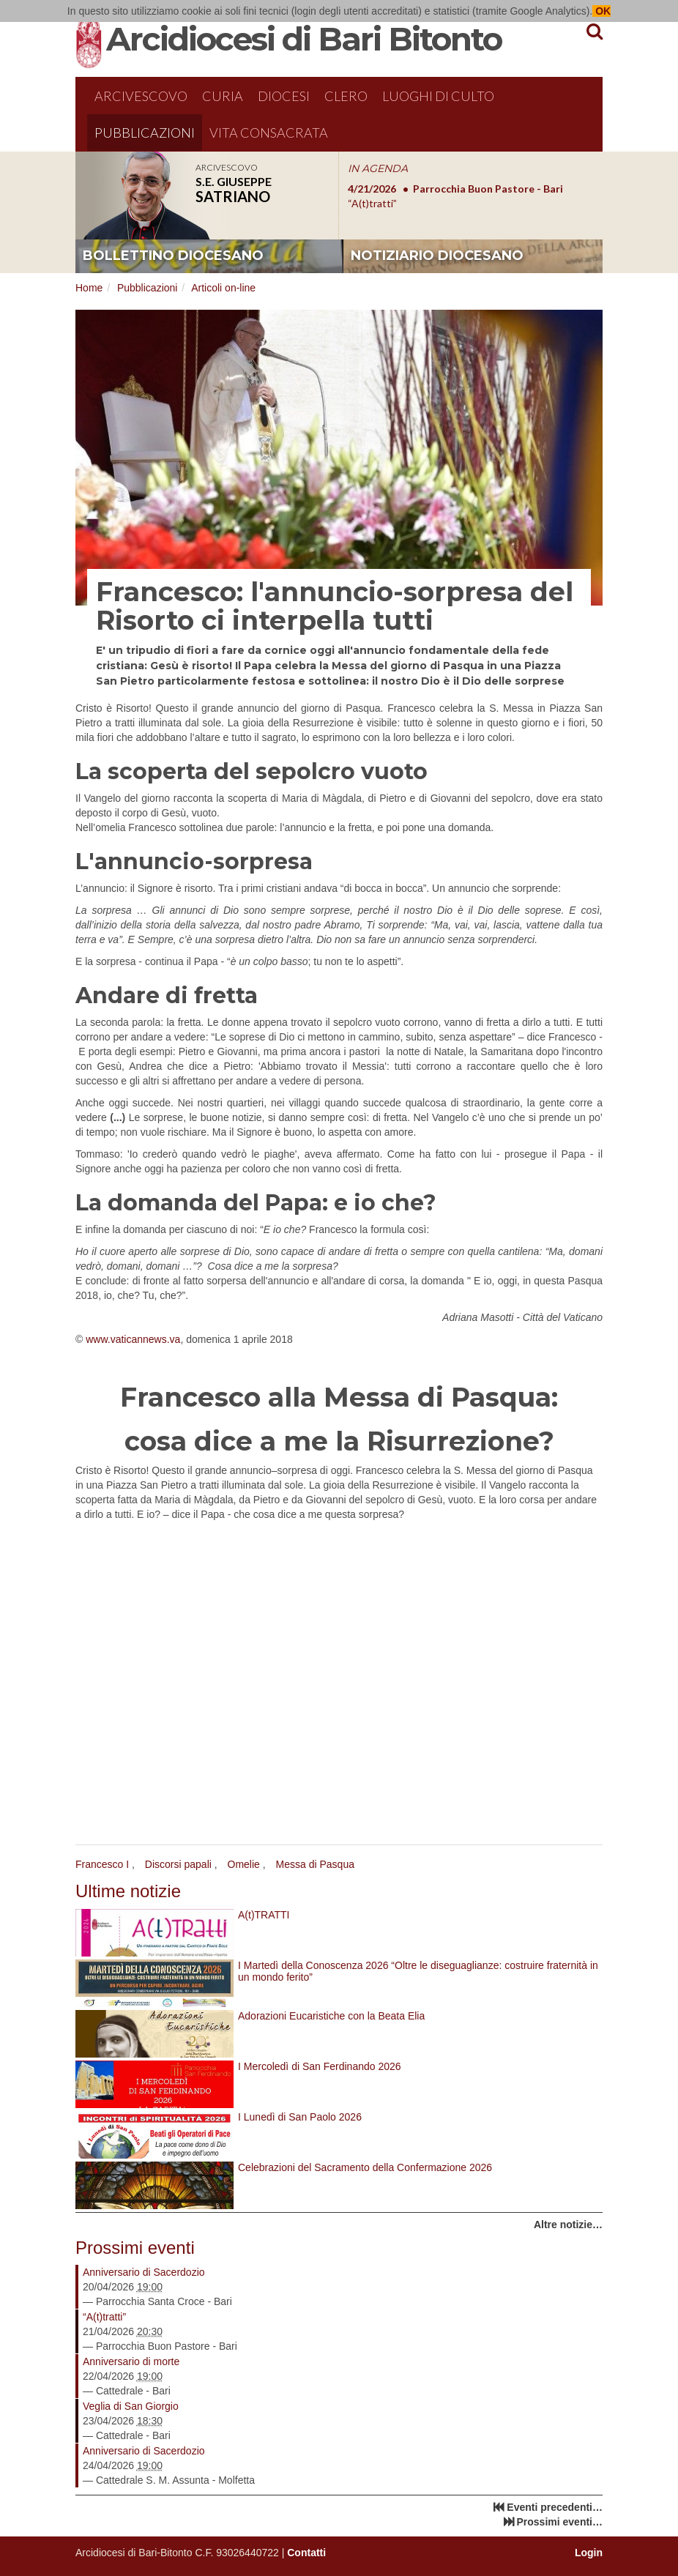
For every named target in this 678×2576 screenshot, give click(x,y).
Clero (346, 96)
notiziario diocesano (437, 255)
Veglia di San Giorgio (131, 2406)
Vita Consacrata (268, 132)
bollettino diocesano (173, 255)
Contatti (306, 2552)
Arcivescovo (140, 96)
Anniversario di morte (131, 2361)
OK (601, 11)
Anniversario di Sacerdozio (144, 2272)
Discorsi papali (178, 1864)
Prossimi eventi (135, 2247)
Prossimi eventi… (560, 2522)
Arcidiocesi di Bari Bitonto (304, 39)
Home (89, 288)
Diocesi (284, 96)
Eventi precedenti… (555, 2507)
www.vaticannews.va (133, 1339)
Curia (222, 96)
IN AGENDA (378, 168)
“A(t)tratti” (104, 2317)
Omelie (244, 1864)
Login (589, 2552)
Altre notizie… (568, 2224)
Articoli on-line (223, 288)
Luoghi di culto (438, 96)
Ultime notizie (128, 1891)
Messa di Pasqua (315, 1864)
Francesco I (102, 1864)
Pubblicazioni (144, 132)
